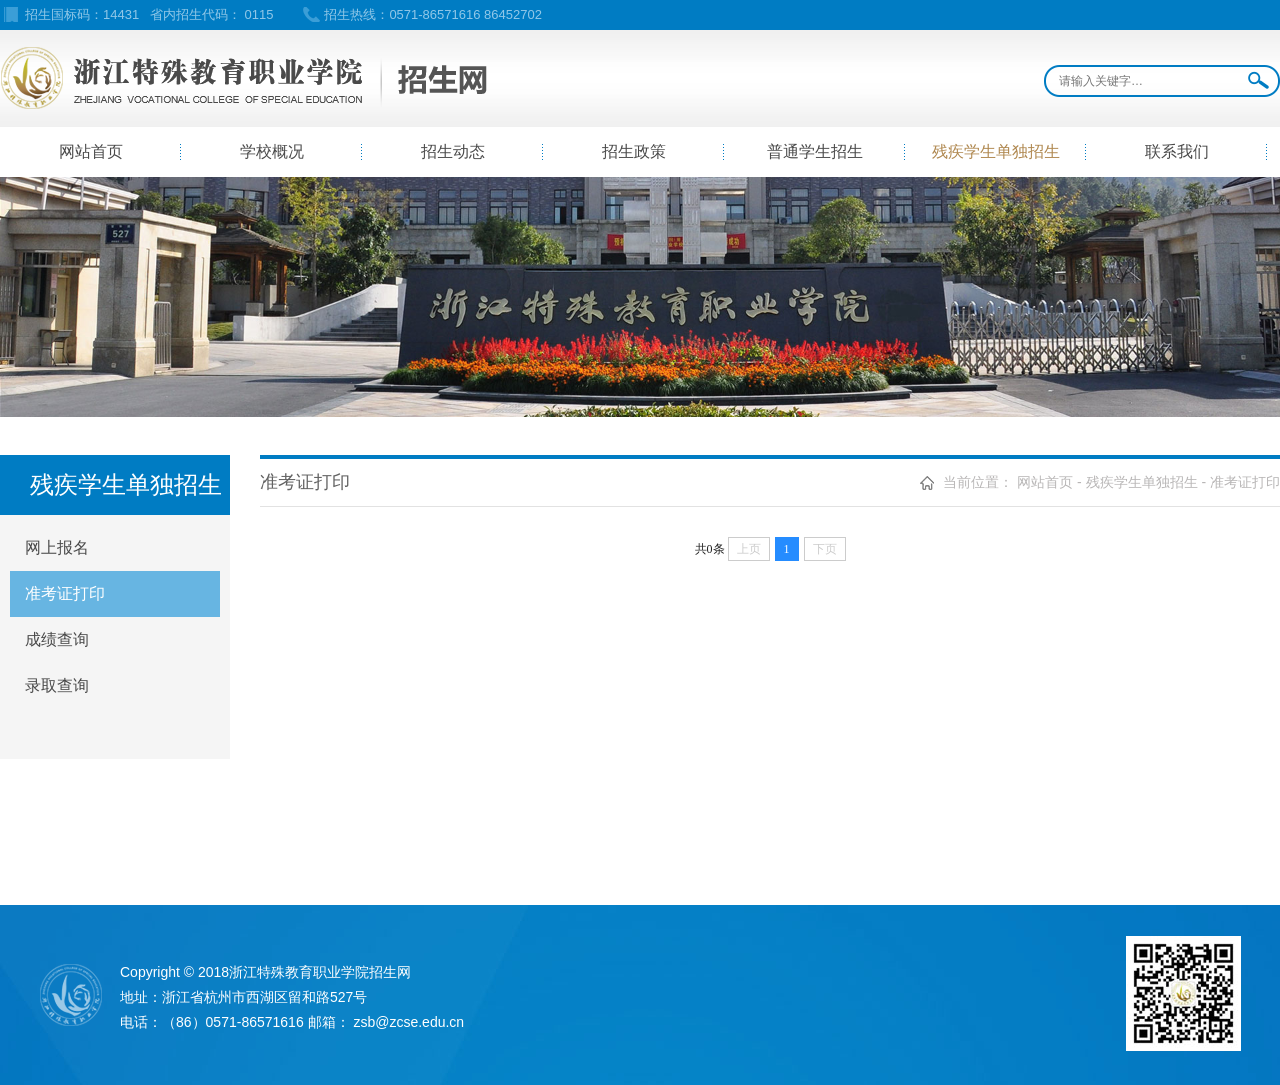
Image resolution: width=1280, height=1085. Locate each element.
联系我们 (1177, 151)
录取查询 (57, 685)
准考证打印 (65, 593)
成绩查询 (57, 639)
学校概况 (272, 151)
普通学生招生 (815, 151)
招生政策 (634, 151)
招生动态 (453, 151)
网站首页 (91, 151)
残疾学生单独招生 (996, 151)
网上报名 (57, 547)
